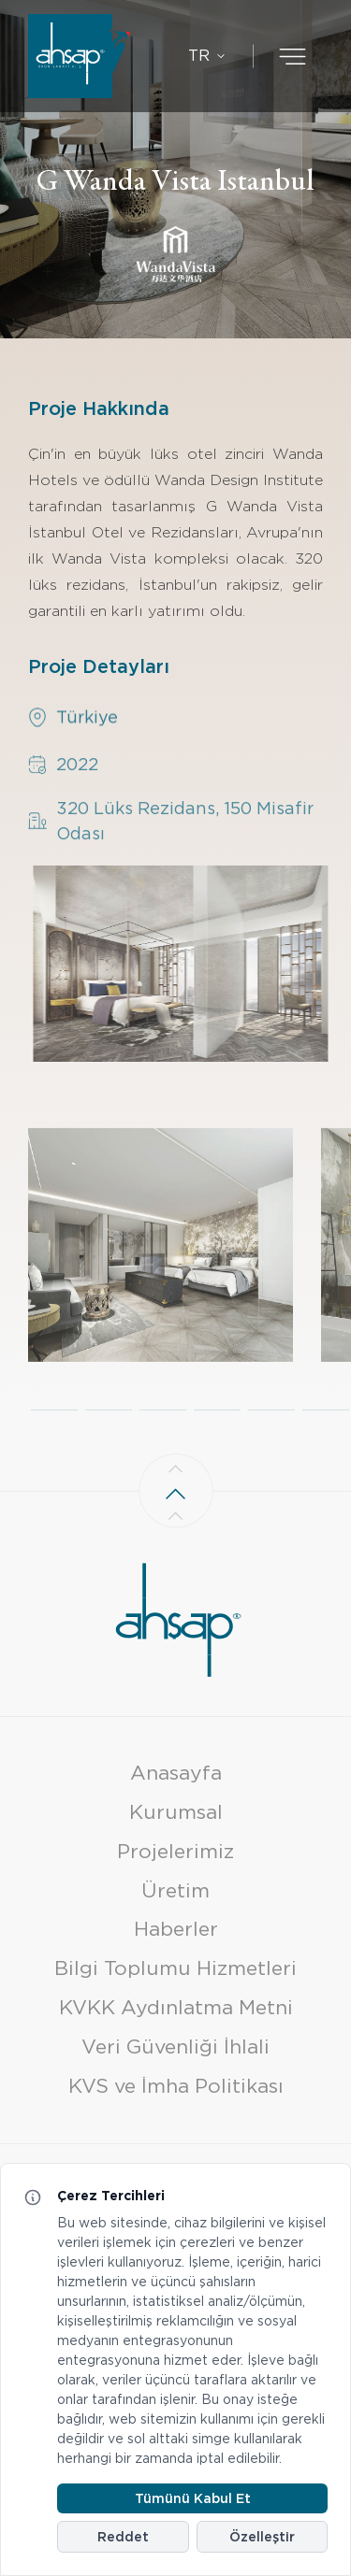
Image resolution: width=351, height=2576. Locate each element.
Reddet (123, 2536)
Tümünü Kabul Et (193, 2498)
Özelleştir (262, 2536)
